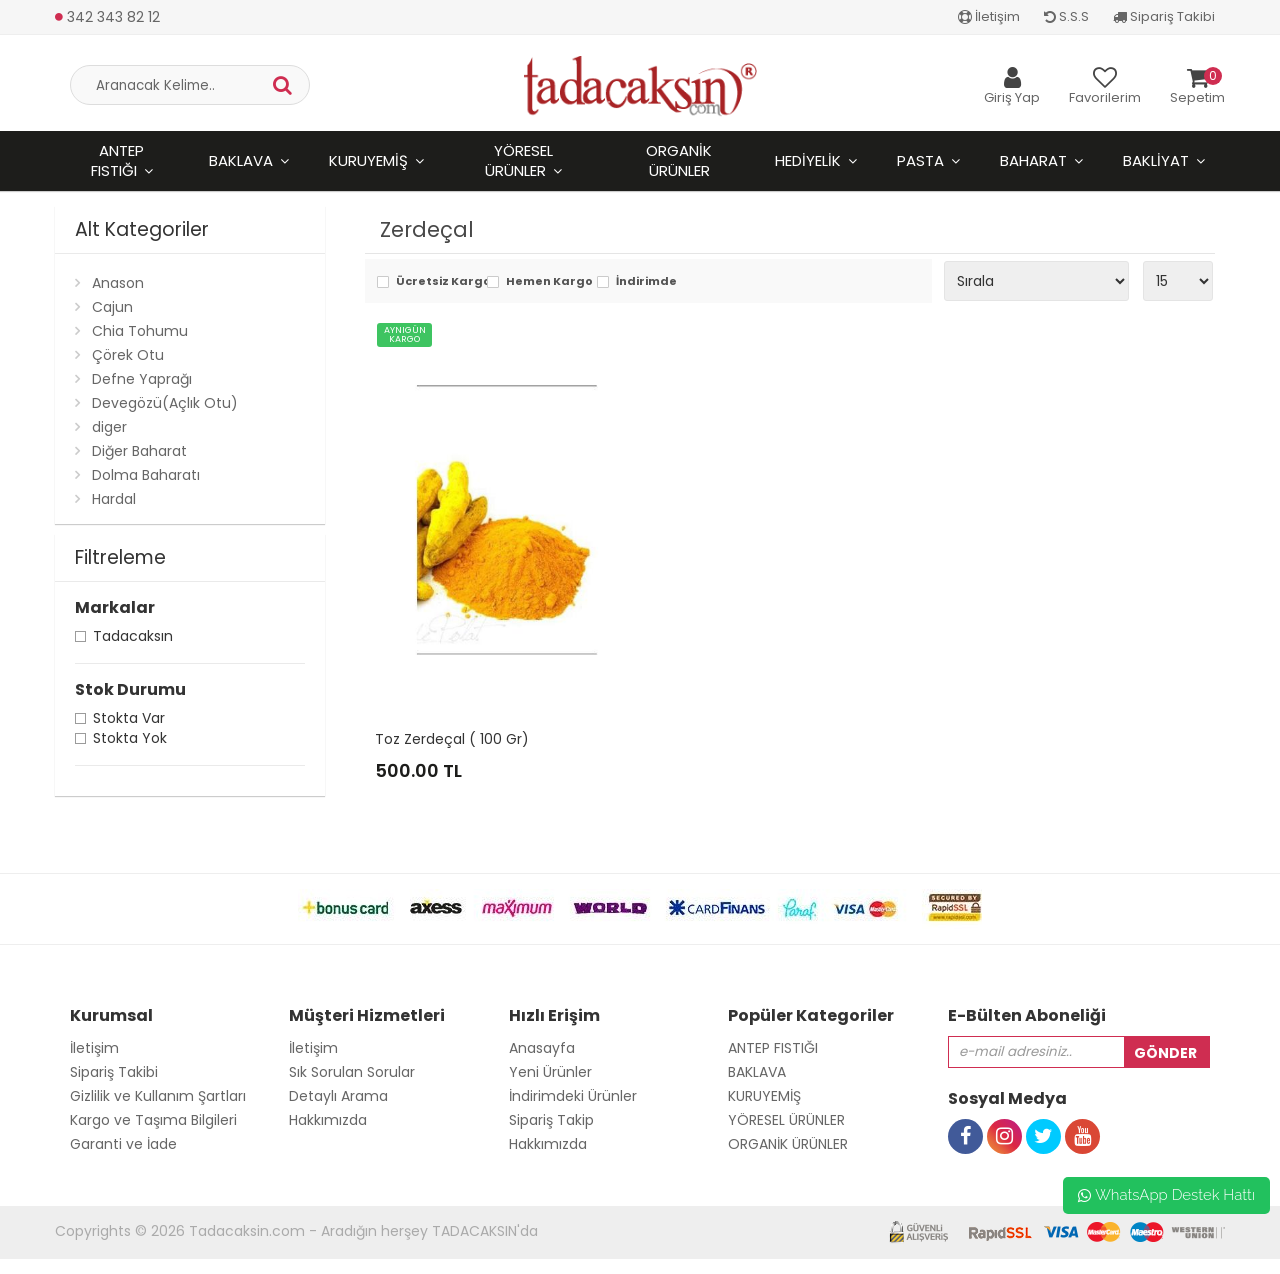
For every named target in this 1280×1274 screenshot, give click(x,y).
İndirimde (646, 282)
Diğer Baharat (139, 451)
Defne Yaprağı (142, 379)
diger (109, 427)
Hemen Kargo (546, 282)
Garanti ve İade (123, 1144)
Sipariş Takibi (1164, 16)
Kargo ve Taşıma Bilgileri (153, 1120)
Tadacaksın (133, 638)
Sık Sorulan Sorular (352, 1072)
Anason (118, 283)
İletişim (989, 16)
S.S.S (1066, 16)
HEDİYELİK (808, 160)
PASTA (920, 160)
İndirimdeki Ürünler (573, 1096)
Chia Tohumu (140, 331)
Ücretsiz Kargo (436, 282)
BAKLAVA (241, 160)
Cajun (112, 307)
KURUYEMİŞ (368, 160)
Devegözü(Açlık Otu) (165, 403)
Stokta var (129, 720)
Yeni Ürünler (550, 1072)
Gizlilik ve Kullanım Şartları (158, 1096)
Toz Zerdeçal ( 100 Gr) (452, 739)
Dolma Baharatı (146, 475)
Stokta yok (130, 740)
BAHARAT (1033, 160)
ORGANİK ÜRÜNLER (679, 160)
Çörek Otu (128, 355)
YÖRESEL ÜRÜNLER (519, 160)
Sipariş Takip (551, 1120)
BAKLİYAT (1156, 160)
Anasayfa (542, 1048)
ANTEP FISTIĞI (118, 160)
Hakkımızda (328, 1120)
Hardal (114, 499)
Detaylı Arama (338, 1096)
